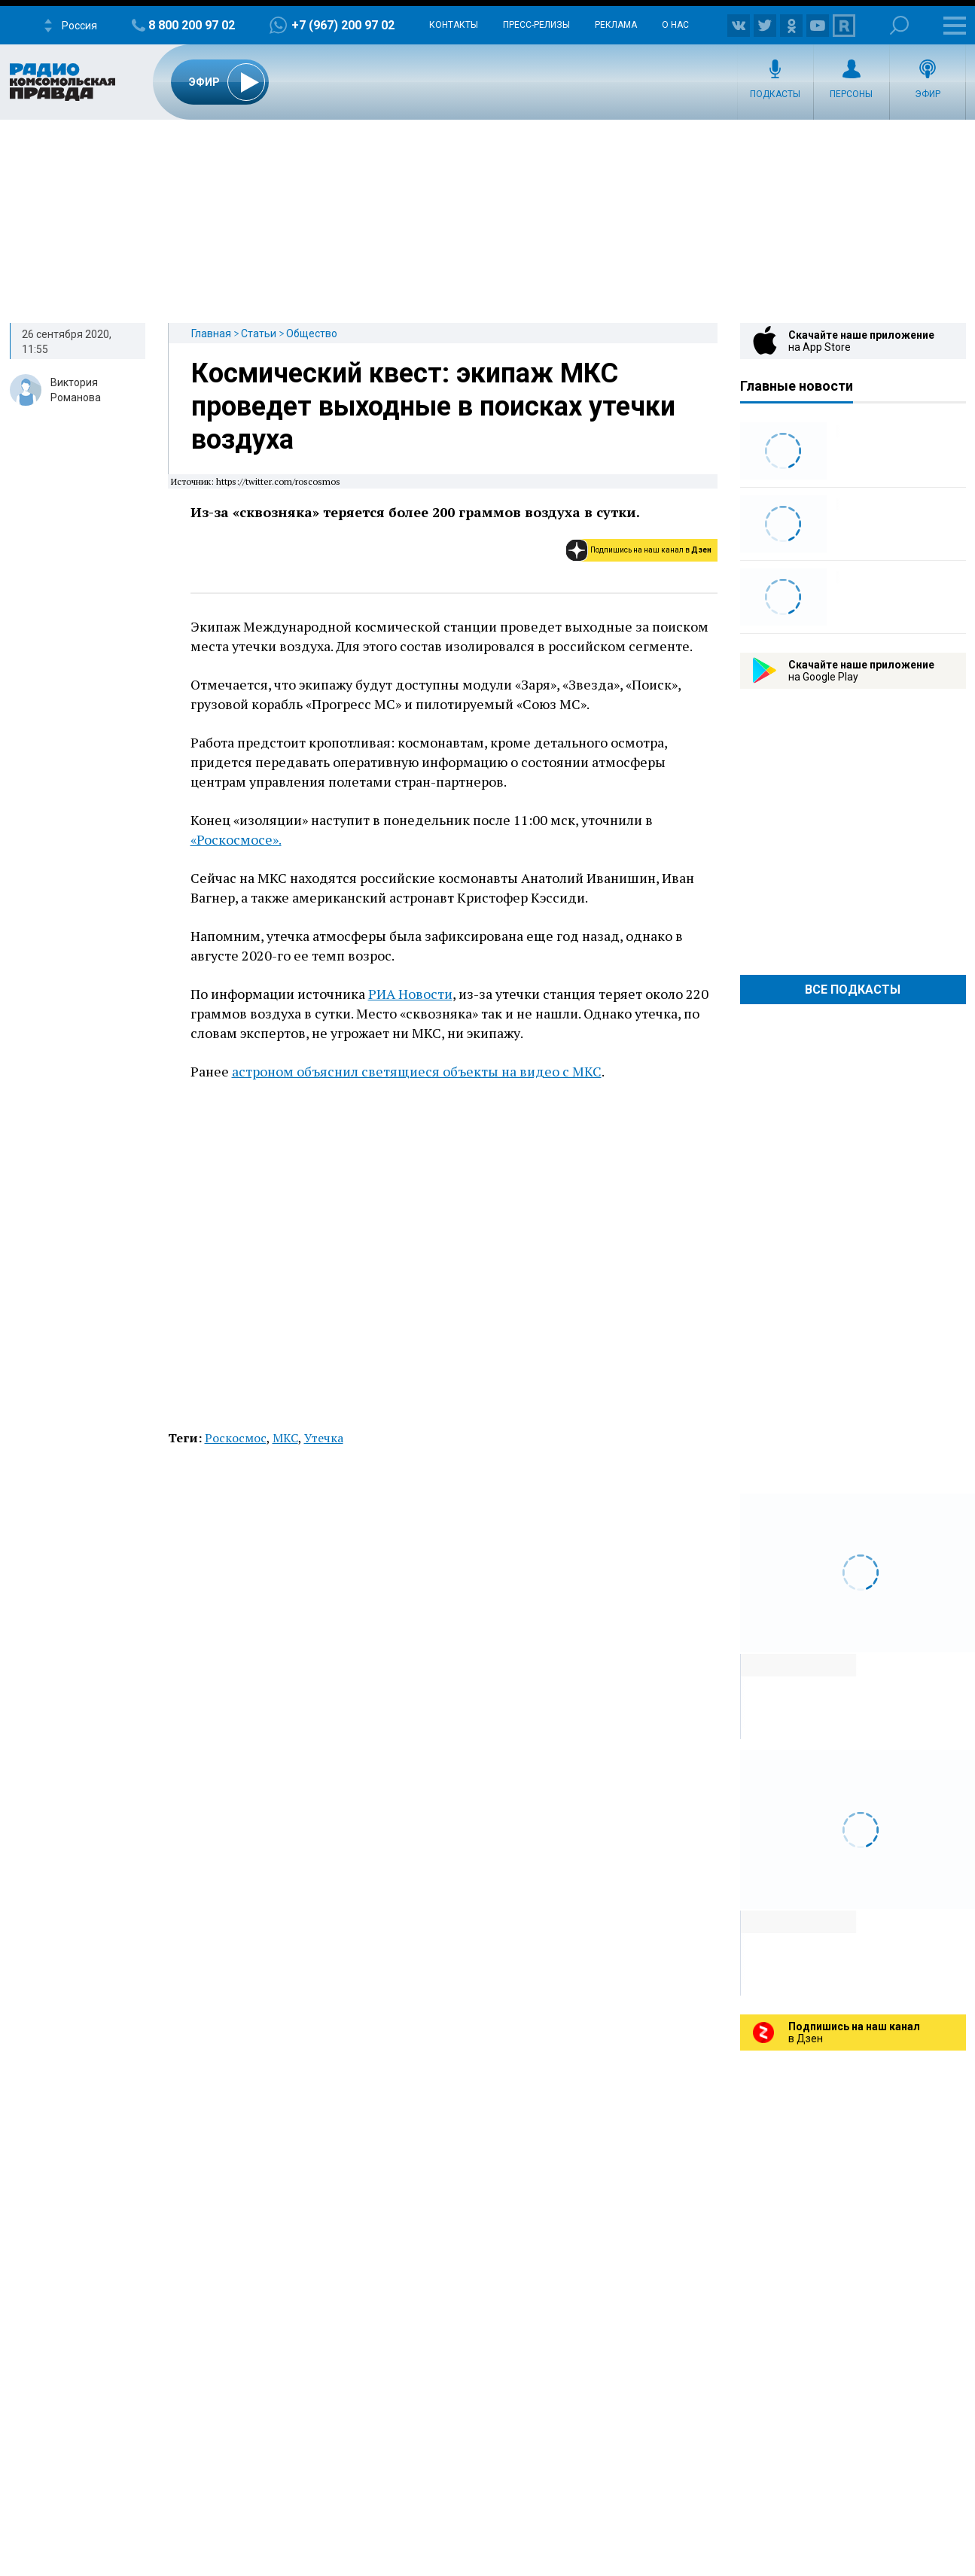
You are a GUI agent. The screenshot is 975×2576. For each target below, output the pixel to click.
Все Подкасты (852, 989)
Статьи (258, 333)
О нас (675, 25)
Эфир (927, 94)
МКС (285, 1438)
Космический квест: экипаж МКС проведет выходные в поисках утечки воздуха (433, 406)
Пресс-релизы (536, 25)
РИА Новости (410, 994)
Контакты (453, 25)
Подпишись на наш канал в (650, 550)
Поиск (899, 25)
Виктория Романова (75, 389)
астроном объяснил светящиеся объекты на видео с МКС (417, 1071)
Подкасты (775, 94)
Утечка (323, 1438)
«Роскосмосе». (236, 839)
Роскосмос (236, 1438)
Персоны (851, 94)
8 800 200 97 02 (191, 25)
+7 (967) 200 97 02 (343, 25)
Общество (311, 333)
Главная (211, 333)
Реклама (616, 25)
